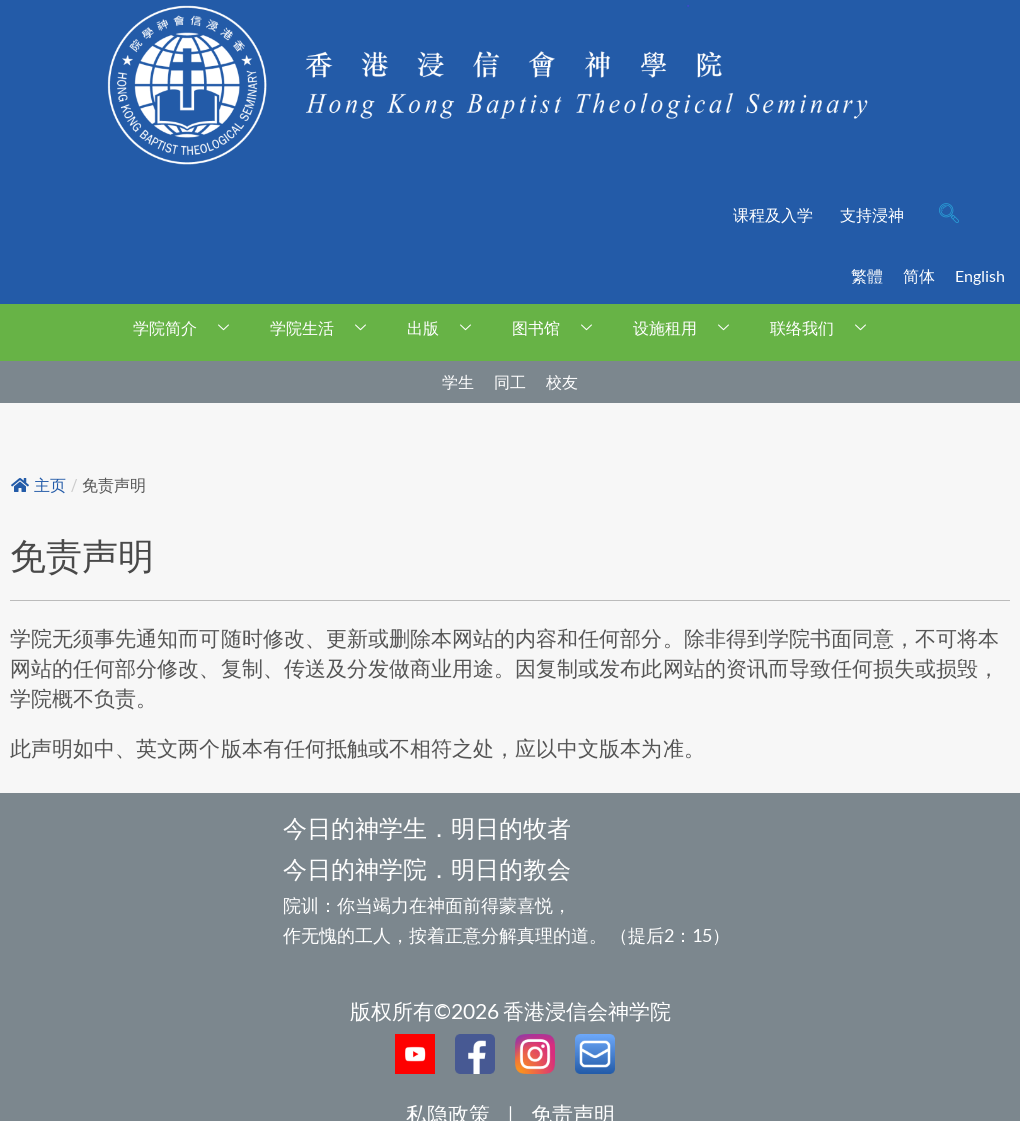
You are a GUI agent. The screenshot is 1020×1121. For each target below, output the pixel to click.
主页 (38, 485)
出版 (446, 327)
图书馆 (559, 327)
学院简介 (188, 327)
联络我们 (825, 327)
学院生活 (325, 327)
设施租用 (688, 327)
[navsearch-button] (949, 215)
